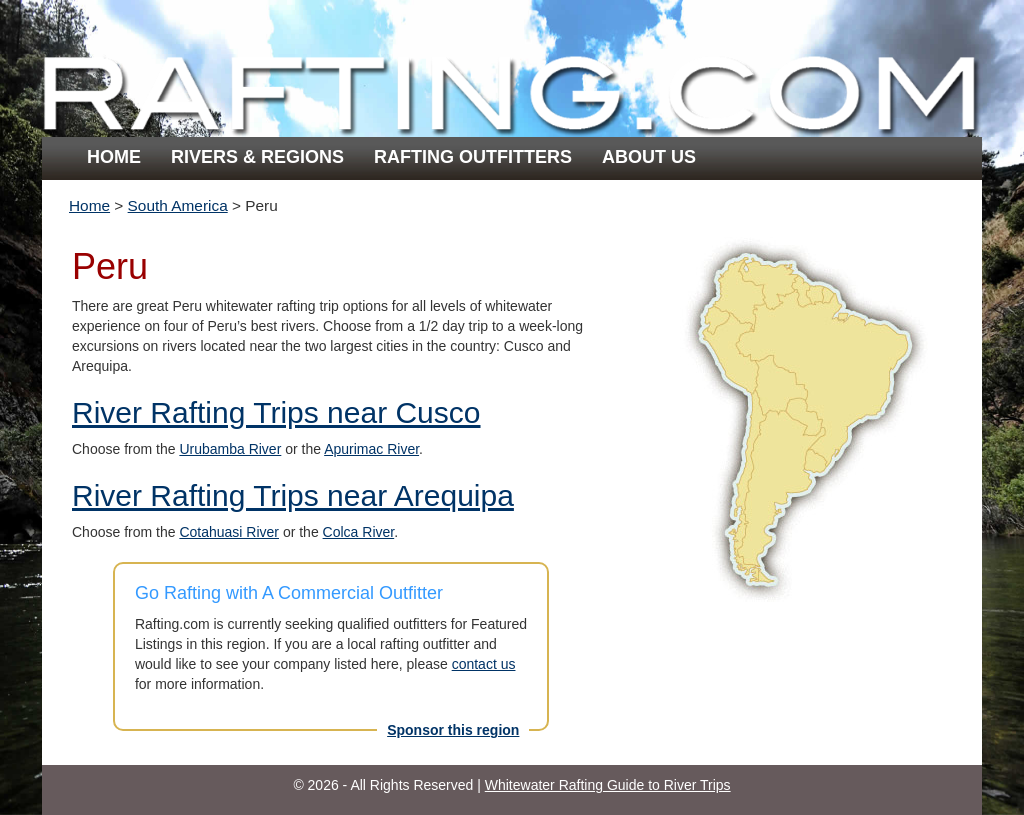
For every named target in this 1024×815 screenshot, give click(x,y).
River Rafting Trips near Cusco (276, 412)
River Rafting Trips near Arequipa (293, 495)
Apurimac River (371, 449)
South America (178, 205)
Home (114, 157)
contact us (484, 664)
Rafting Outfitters (473, 157)
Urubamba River (230, 449)
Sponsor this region (453, 730)
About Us (649, 157)
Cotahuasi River (229, 532)
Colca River (359, 532)
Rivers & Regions (257, 157)
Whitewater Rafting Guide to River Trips (608, 785)
